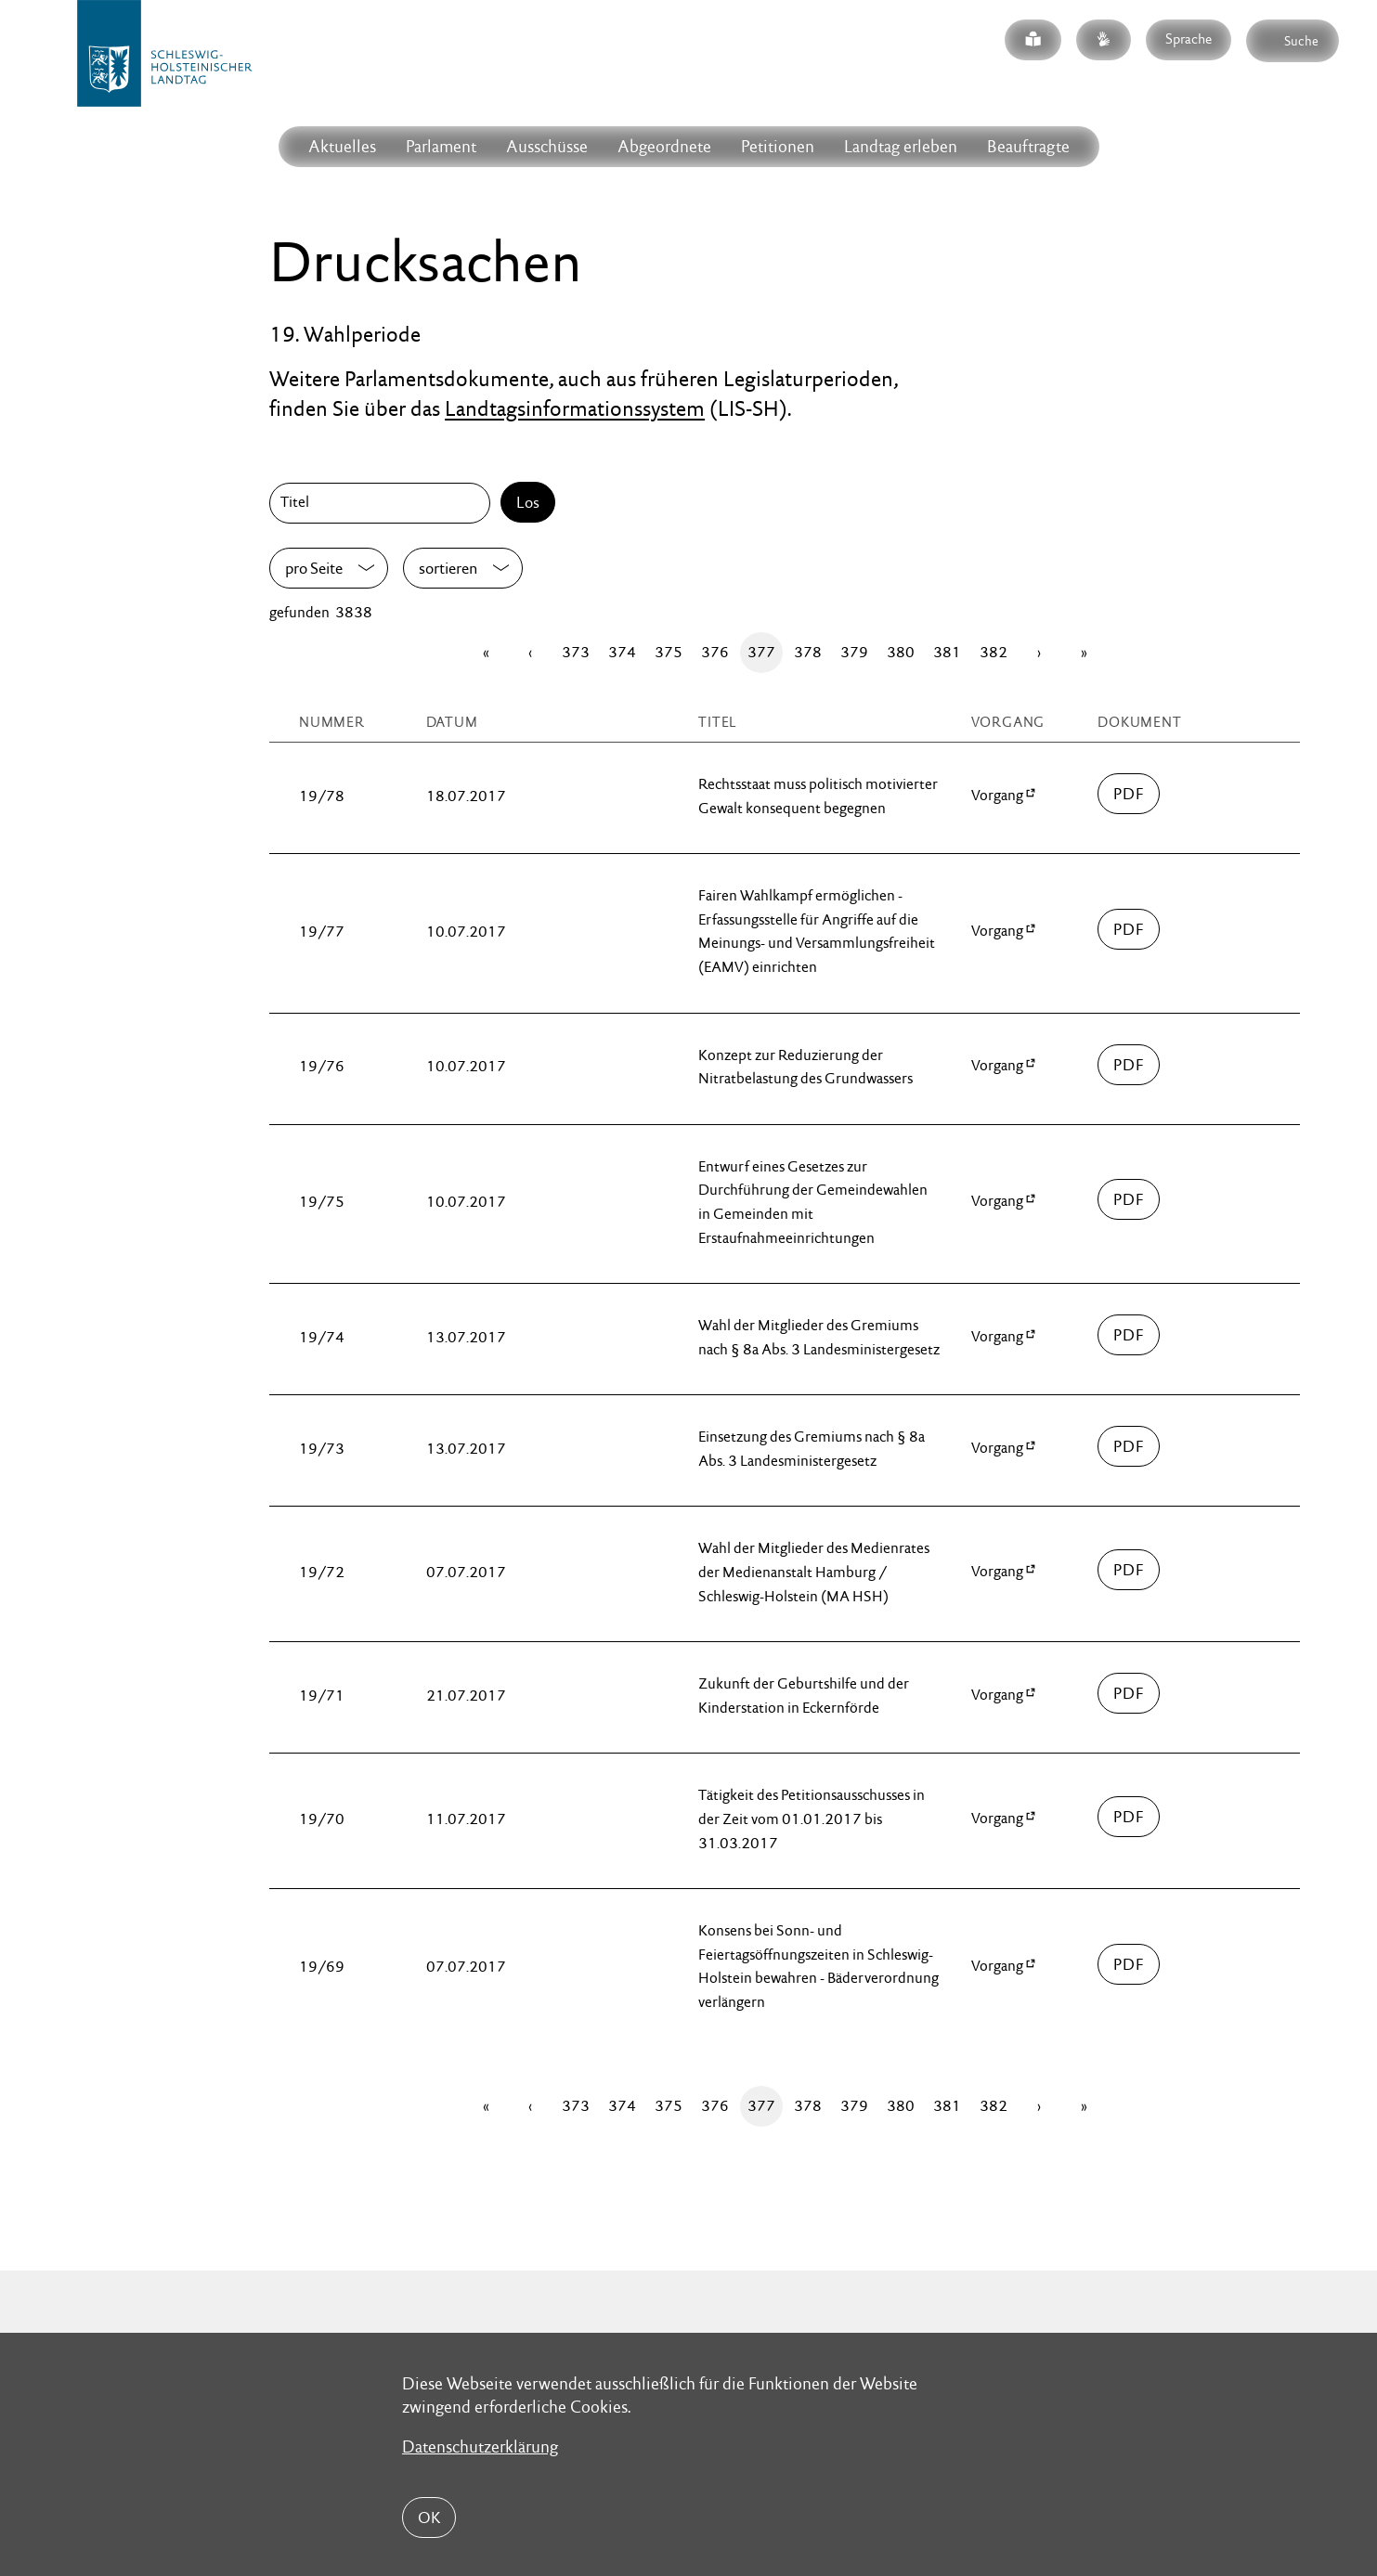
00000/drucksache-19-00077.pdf (1129, 929)
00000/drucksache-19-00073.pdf (1129, 1446)
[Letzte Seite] (1083, 652)
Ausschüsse (547, 146)
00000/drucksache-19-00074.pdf (1129, 1334)
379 (854, 652)
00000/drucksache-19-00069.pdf (1129, 1964)
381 (947, 652)
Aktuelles (342, 146)
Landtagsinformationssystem (575, 408)
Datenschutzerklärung (480, 2446)
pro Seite (314, 568)
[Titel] (383, 503)
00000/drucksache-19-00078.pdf (1129, 793)
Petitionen (777, 146)
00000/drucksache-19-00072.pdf (1129, 1569)
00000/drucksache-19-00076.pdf (1129, 1064)
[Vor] (1039, 652)
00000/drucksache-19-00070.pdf (1129, 1816)
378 (808, 652)
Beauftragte (1028, 146)
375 (668, 652)
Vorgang (997, 795)
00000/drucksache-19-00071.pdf (1129, 1693)
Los (527, 502)
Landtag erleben (900, 146)
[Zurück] (530, 652)
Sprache (1188, 38)
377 (761, 652)
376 (715, 652)
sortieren (448, 568)
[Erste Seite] (485, 652)
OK (429, 2517)
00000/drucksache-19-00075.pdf (1129, 1199)
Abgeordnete (664, 146)
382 (993, 652)
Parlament (441, 146)
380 (901, 652)
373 (576, 652)
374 (622, 652)
